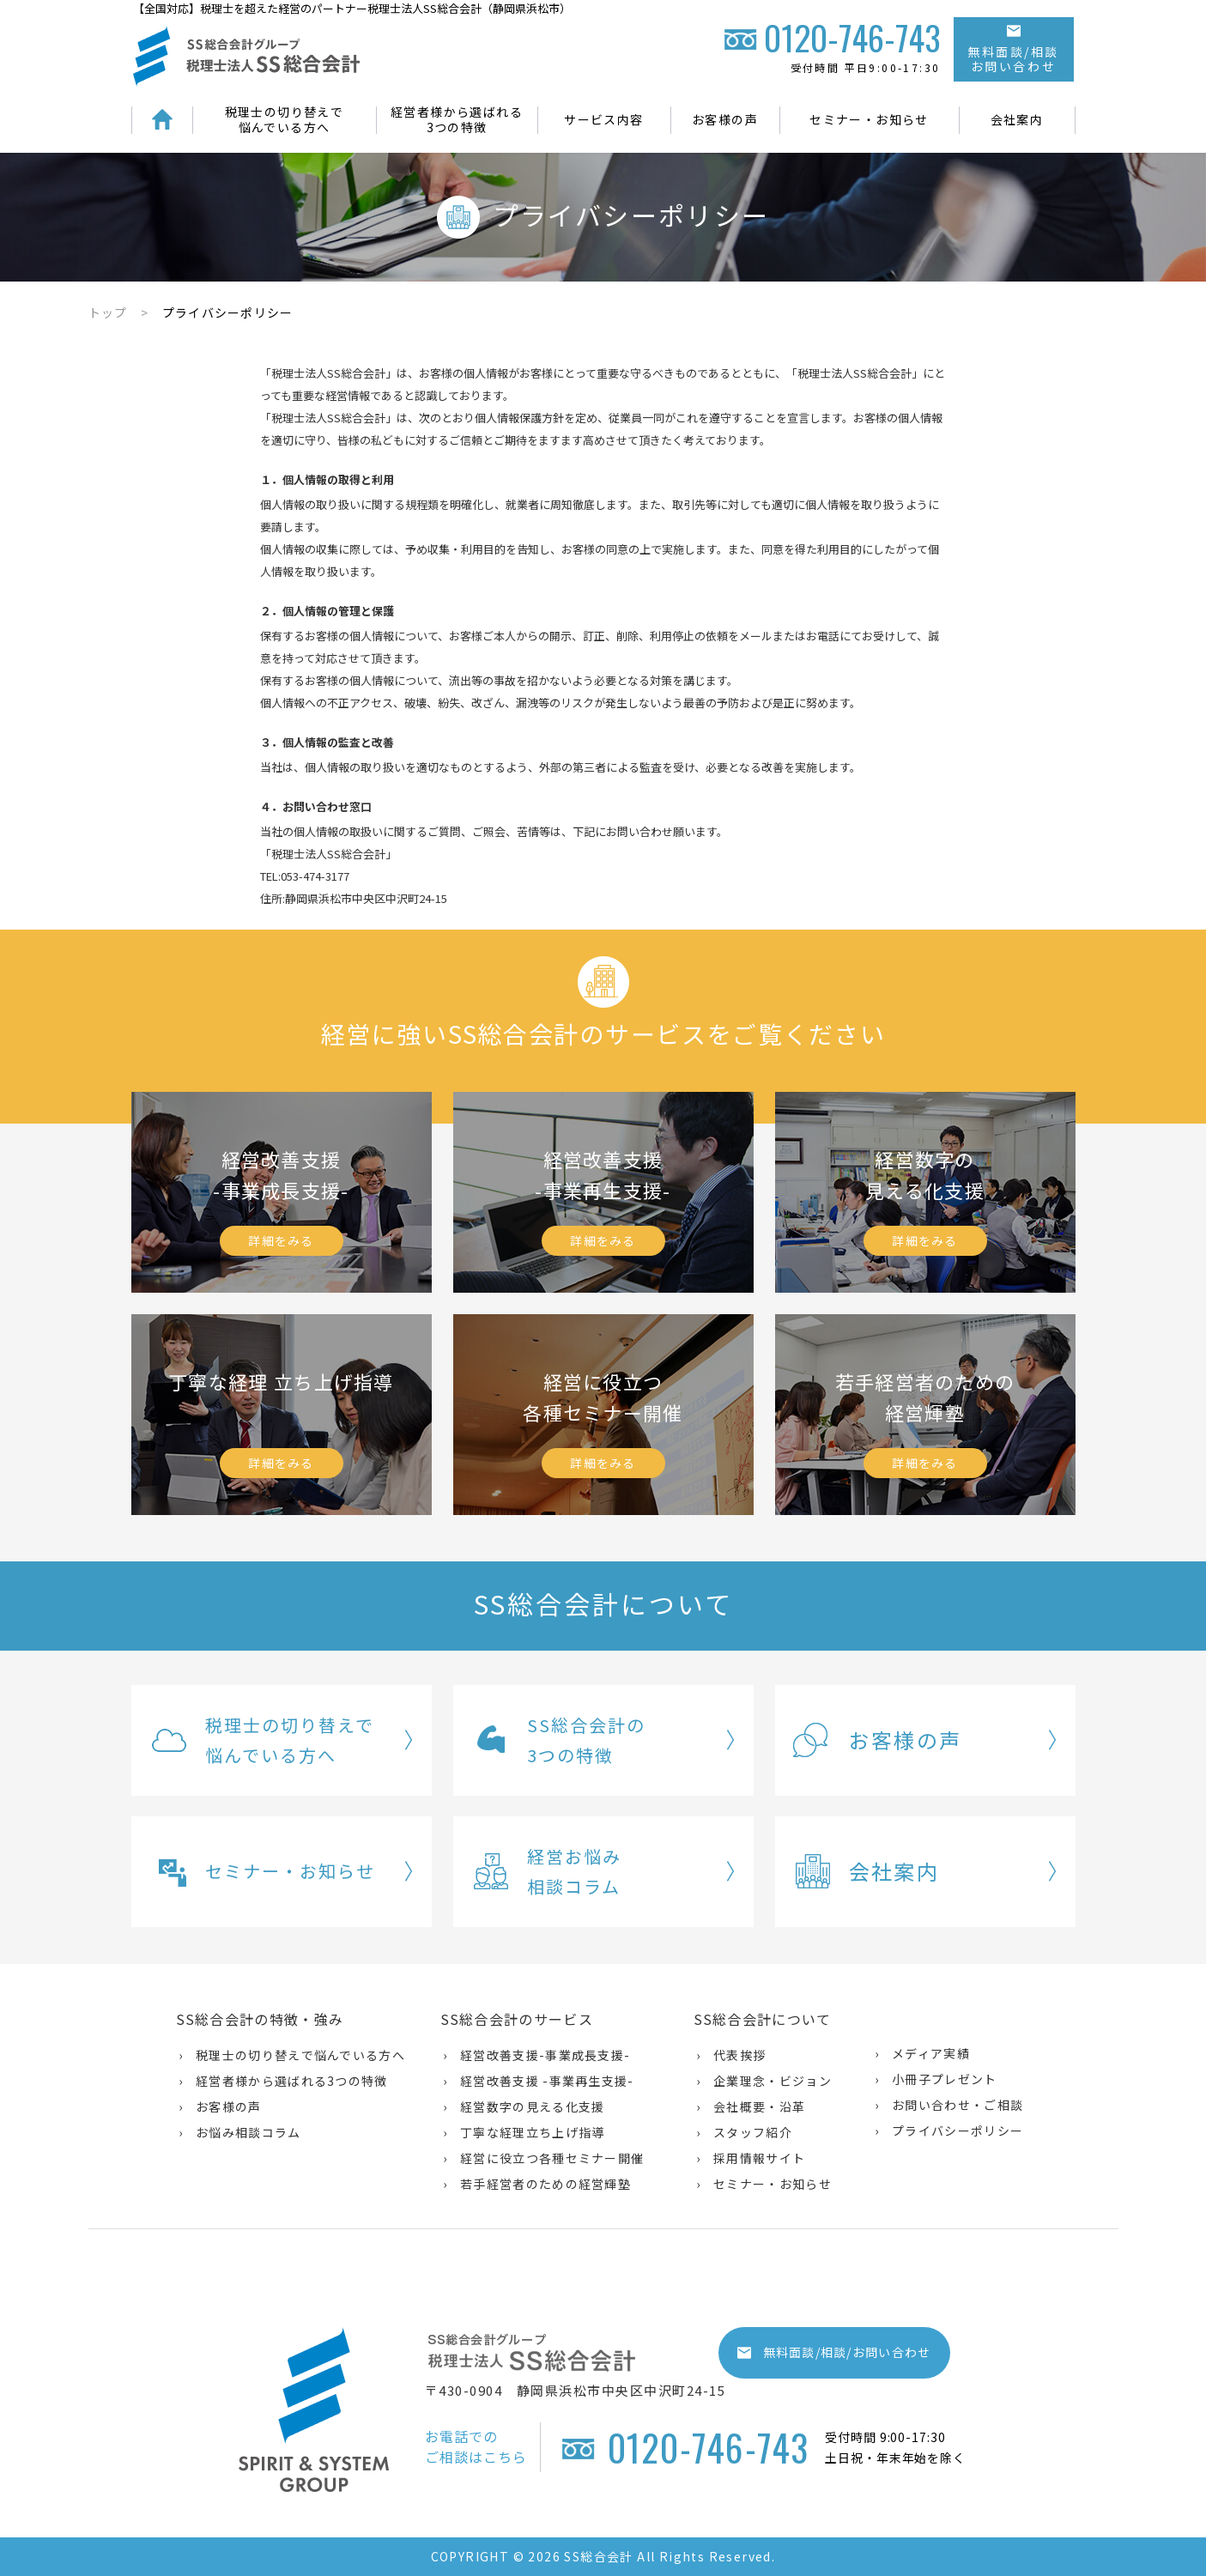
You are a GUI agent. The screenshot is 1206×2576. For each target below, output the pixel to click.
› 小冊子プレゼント (936, 2079)
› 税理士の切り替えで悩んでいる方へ (292, 2055)
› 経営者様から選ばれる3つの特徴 (283, 2080)
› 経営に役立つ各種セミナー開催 (544, 2158)
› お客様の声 (220, 2106)
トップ (108, 312)
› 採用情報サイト (751, 2158)
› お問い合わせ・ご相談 (949, 2104)
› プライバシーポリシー (949, 2130)
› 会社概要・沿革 (751, 2106)
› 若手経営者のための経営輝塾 (537, 2183)
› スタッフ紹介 (744, 2132)
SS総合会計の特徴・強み (260, 2019)
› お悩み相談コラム (240, 2132)
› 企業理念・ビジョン (764, 2080)
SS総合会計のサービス (516, 2019)
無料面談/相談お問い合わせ (1013, 50)
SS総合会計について (763, 2019)
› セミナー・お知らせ (764, 2183)
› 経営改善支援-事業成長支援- (537, 2055)
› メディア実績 (922, 2053)
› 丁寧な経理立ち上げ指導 (524, 2132)
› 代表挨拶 (731, 2055)
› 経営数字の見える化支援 (524, 2106)
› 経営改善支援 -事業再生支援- (538, 2080)
